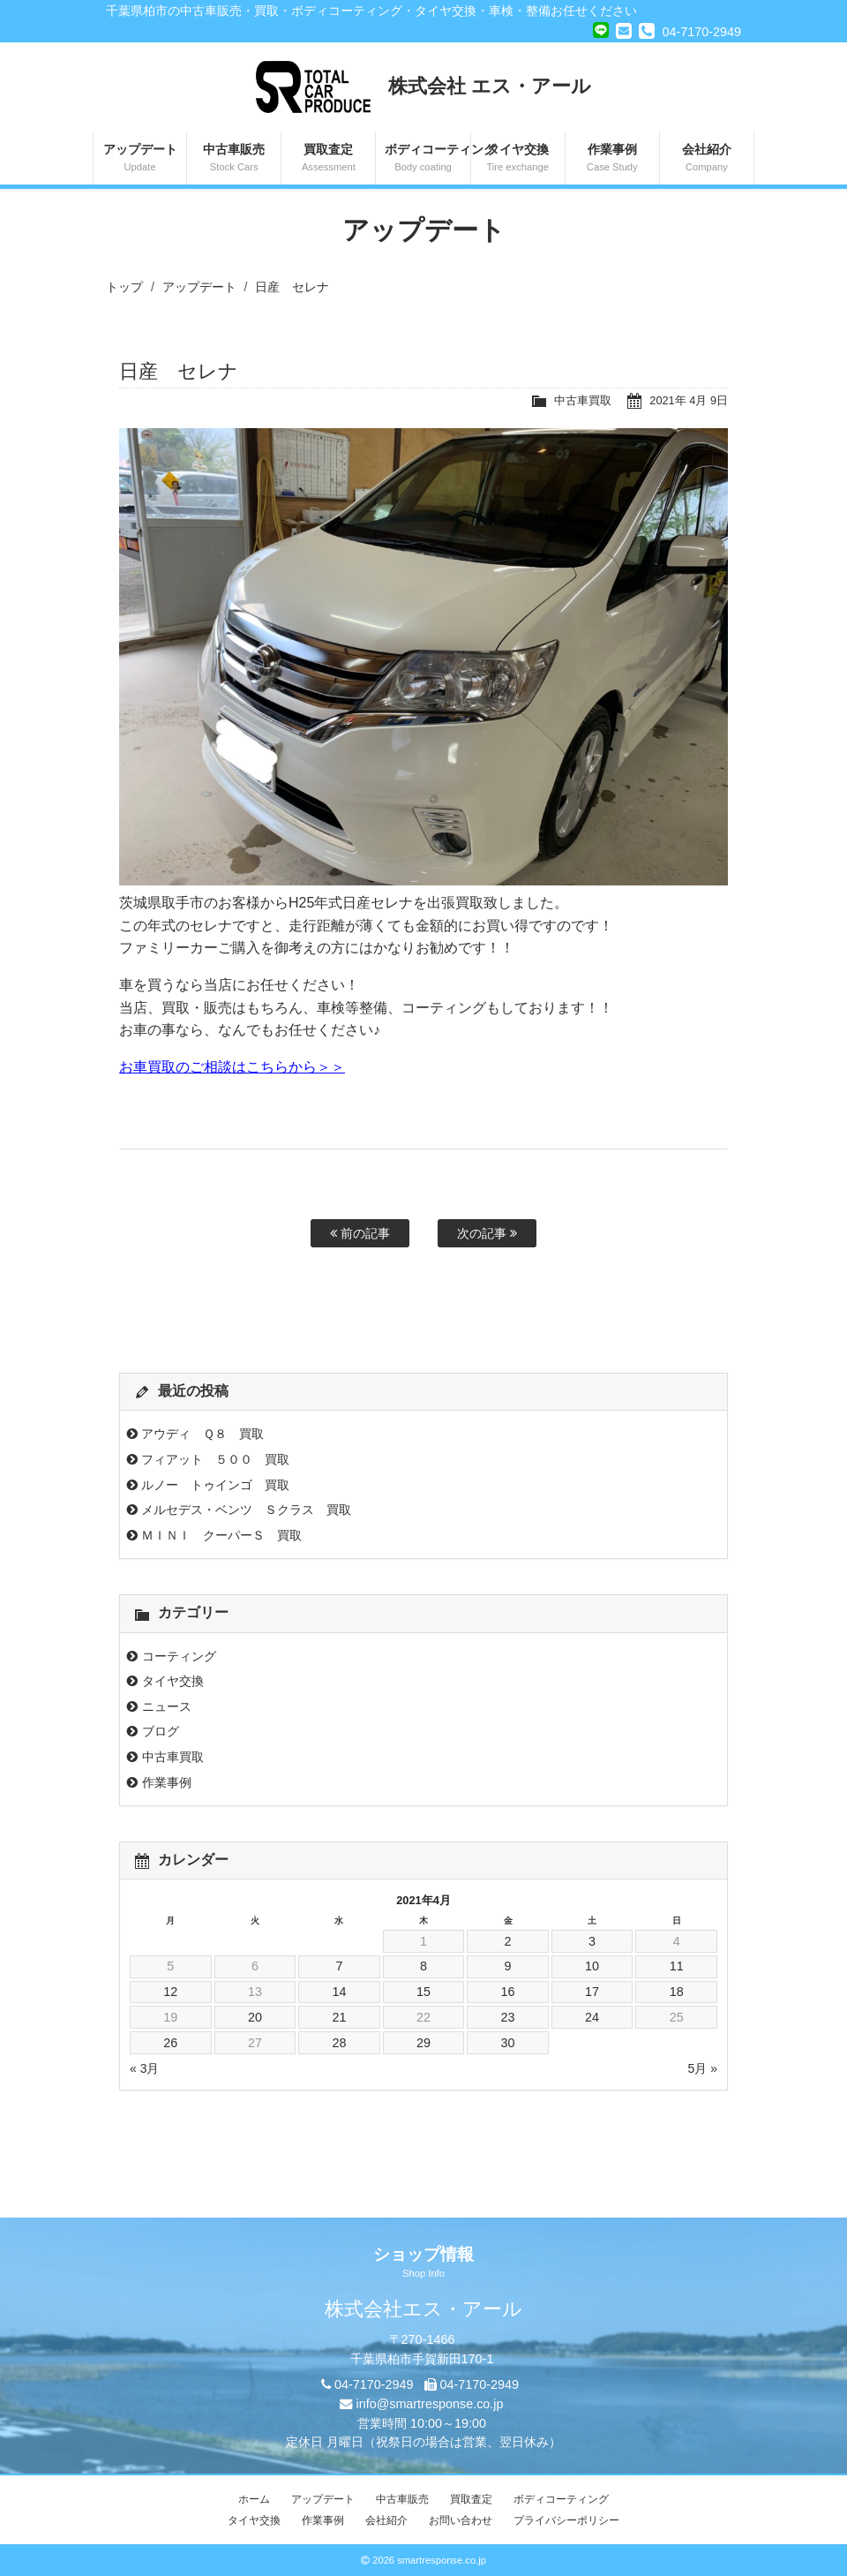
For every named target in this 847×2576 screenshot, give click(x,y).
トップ (124, 287)
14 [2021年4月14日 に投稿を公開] (339, 1992)
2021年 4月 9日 (688, 400)
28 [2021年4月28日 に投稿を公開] (339, 2043)
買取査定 (328, 159)
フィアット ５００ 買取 (215, 1459)
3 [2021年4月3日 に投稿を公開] (592, 1941)
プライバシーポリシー (566, 2520)
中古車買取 (582, 400)
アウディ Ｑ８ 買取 (202, 1434)
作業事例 (612, 159)
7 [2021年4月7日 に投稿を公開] (338, 1966)
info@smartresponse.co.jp (429, 2404)
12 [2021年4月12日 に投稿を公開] (170, 1992)
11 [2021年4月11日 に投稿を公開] (677, 1966)
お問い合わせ (460, 2520)
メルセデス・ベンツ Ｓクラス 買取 (246, 1510)
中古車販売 (234, 159)
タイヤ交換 (518, 159)
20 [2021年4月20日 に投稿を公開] (255, 2017)
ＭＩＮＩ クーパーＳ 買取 (221, 1535)
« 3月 (144, 2068)
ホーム (254, 2499)
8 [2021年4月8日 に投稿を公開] (423, 1966)
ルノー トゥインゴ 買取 (215, 1485)
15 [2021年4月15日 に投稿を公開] (423, 1992)
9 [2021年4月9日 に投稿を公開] (508, 1966)
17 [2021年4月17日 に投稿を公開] (592, 1992)
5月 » (702, 2068)
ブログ (160, 1731)
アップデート (139, 159)
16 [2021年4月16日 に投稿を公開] (508, 1992)
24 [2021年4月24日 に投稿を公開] (592, 2017)
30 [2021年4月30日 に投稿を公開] (508, 2043)
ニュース (166, 1706)
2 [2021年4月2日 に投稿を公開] (508, 1941)
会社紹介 (707, 159)
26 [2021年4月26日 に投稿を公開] (170, 2043)
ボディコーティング (427, 159)
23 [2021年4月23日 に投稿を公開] (508, 2017)
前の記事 (360, 1233)
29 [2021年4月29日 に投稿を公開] (423, 2043)
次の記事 (487, 1233)
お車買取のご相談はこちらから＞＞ (232, 1066)
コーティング (179, 1656)
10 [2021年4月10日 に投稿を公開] (592, 1966)
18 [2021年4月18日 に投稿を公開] (677, 1992)
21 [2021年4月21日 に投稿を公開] (339, 2017)
